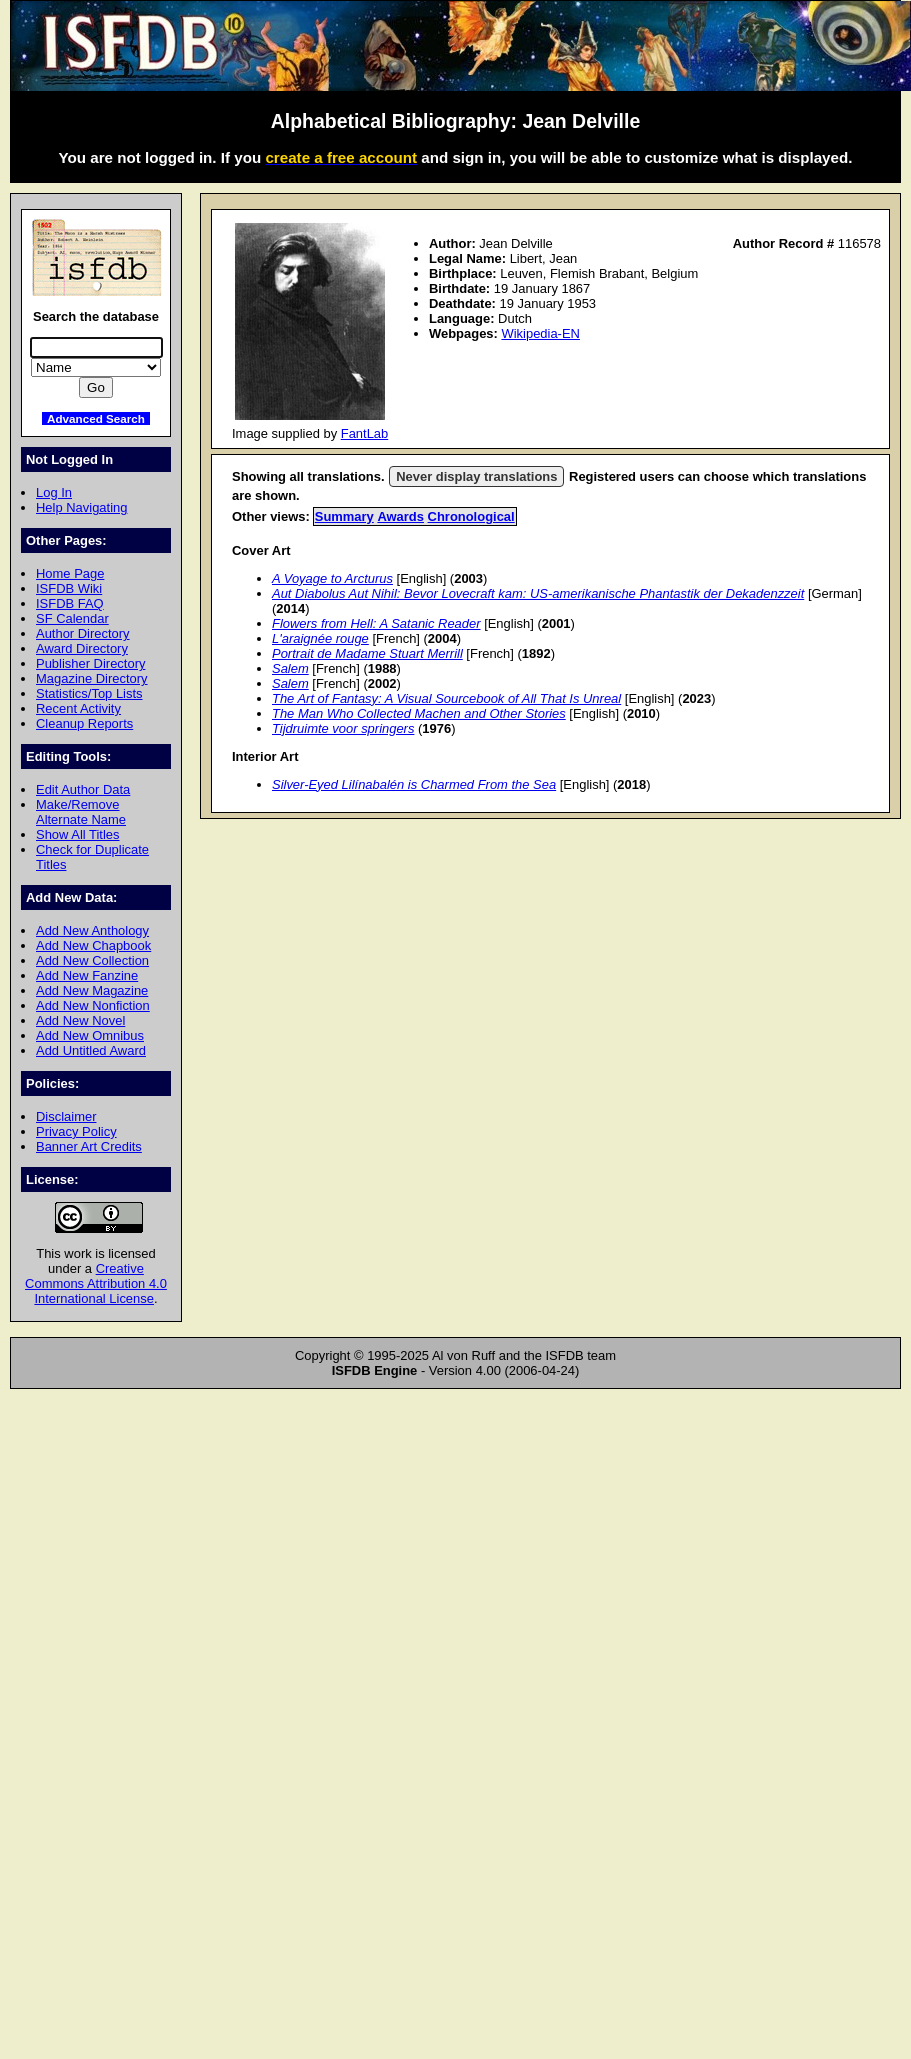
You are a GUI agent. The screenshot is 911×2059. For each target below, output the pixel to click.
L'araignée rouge (320, 638)
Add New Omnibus (90, 1035)
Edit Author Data (83, 789)
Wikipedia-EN (540, 333)
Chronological (471, 516)
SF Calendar (72, 618)
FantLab (365, 433)
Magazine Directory (92, 678)
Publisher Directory (90, 663)
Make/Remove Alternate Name (81, 812)
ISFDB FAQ (70, 603)
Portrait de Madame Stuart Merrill (367, 653)
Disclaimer (66, 1116)
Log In (54, 492)
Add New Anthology (92, 930)
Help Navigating (81, 507)
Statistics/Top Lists (89, 693)
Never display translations (476, 476)
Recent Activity (78, 708)
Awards (400, 516)
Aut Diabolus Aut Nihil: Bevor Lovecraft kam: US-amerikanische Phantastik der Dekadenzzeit (538, 593)
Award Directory (82, 648)
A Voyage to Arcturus (332, 578)
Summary (344, 516)
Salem (290, 668)
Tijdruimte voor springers (343, 728)
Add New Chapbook (93, 945)
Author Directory (83, 633)
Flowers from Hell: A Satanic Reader (376, 623)
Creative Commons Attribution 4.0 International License (96, 1283)
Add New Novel (80, 1020)
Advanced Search (96, 418)
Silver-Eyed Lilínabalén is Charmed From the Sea (414, 784)
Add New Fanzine (87, 975)
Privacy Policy (76, 1131)
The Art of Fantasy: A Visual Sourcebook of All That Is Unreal (446, 698)
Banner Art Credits (89, 1146)
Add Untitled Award (91, 1050)
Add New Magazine (92, 990)
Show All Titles (78, 834)
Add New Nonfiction (93, 1005)
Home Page (70, 573)
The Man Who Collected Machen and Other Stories (419, 713)
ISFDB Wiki (69, 588)
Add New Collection (92, 960)
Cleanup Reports (84, 723)
